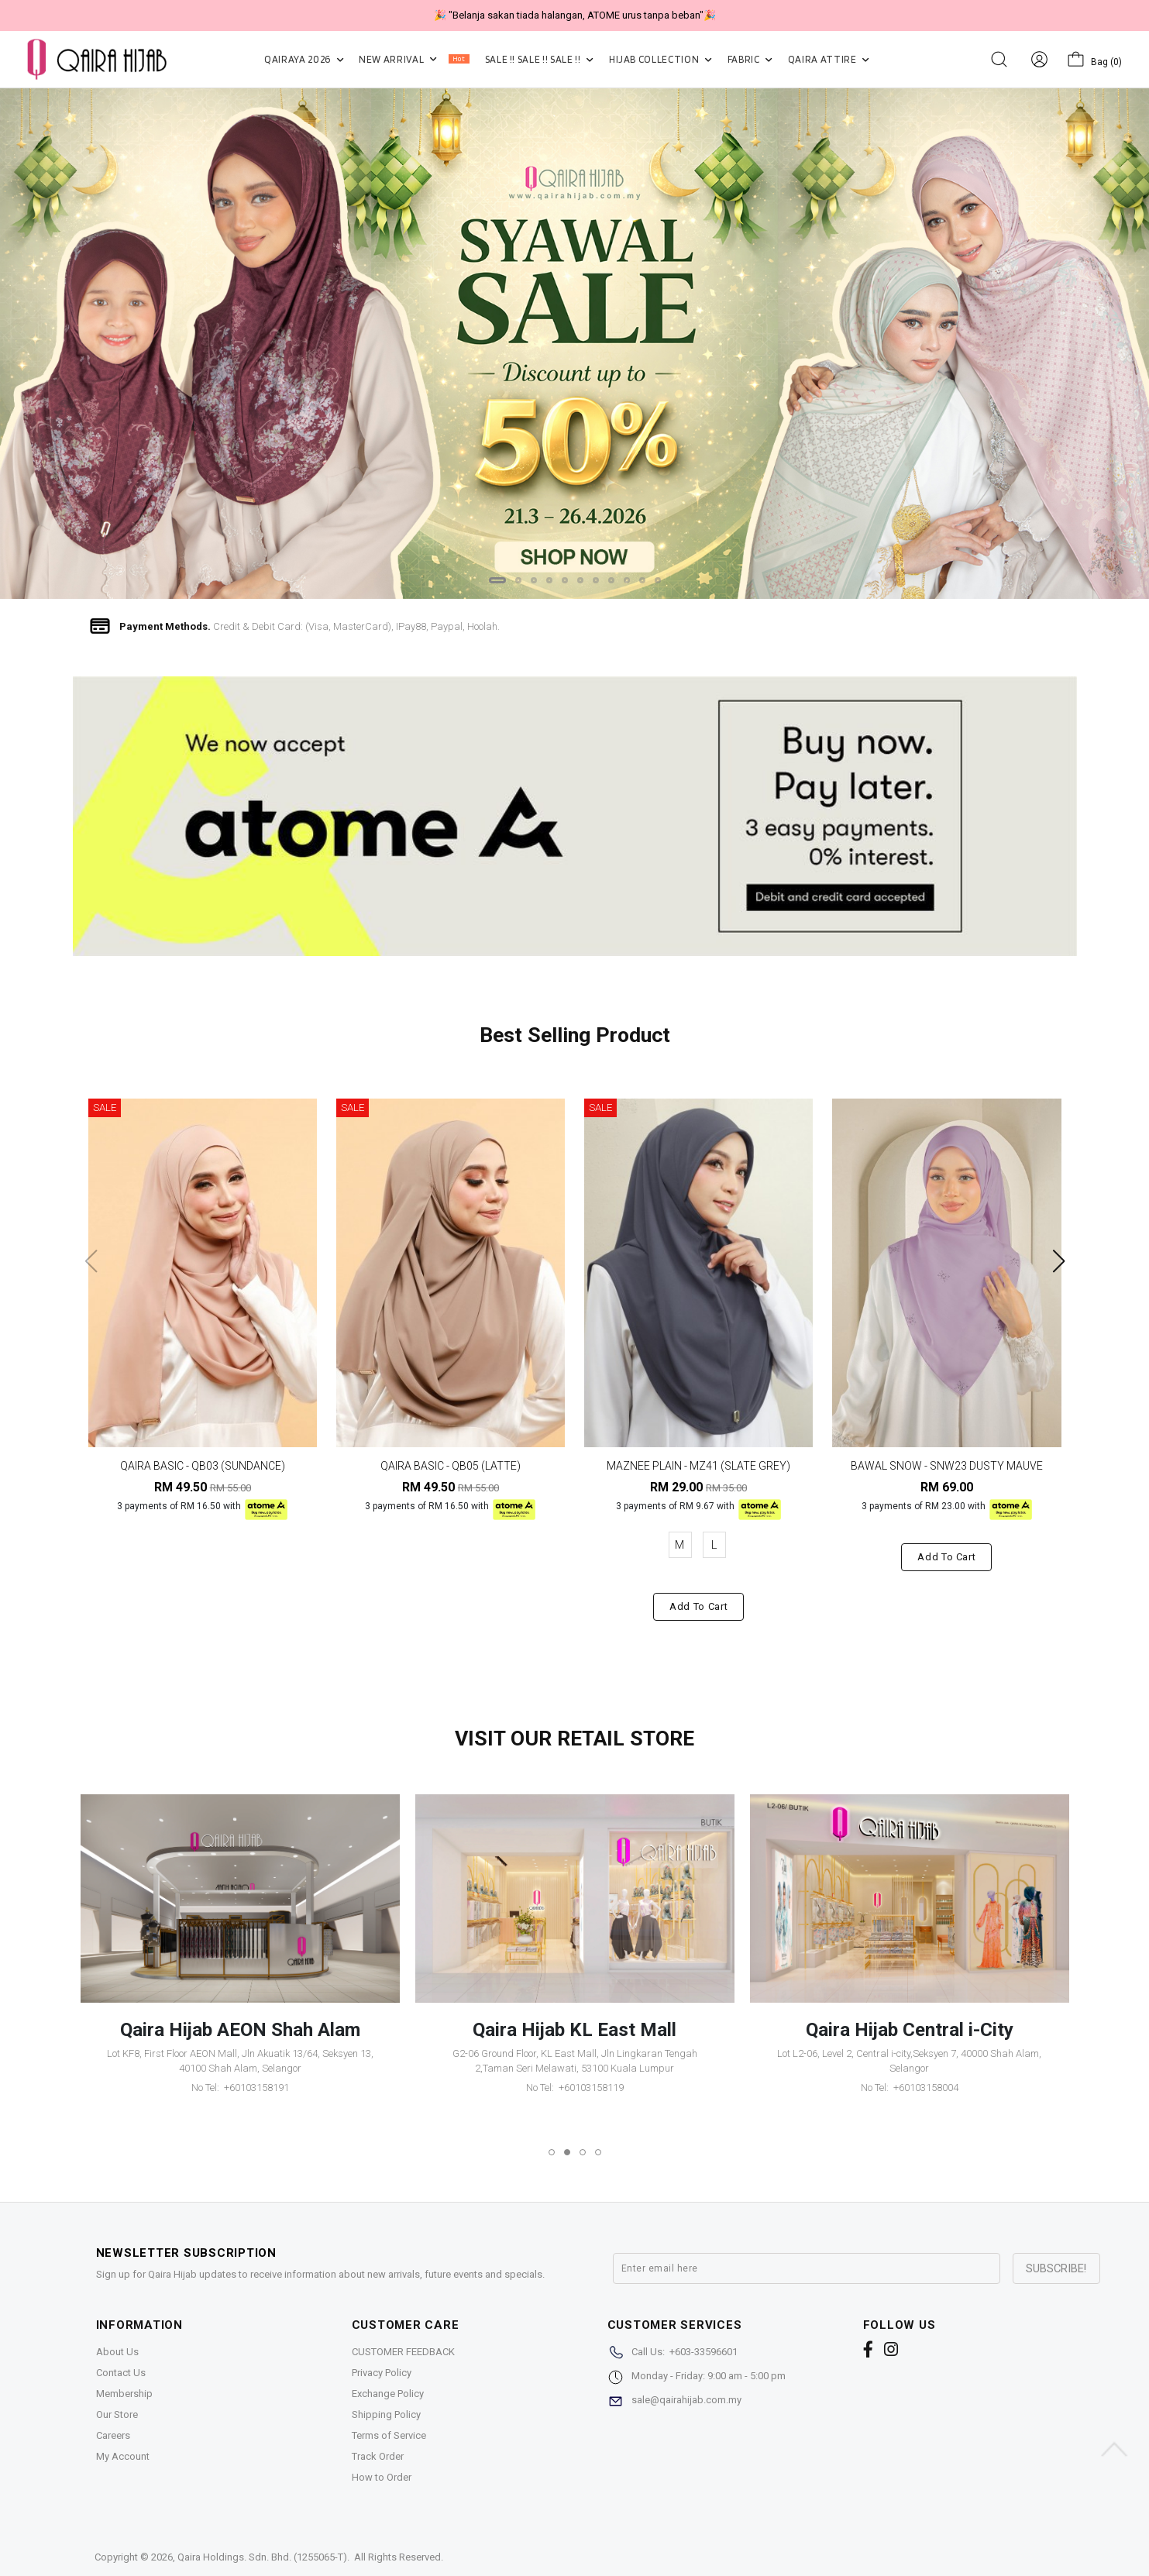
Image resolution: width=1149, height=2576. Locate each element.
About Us (117, 2352)
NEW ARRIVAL (414, 59)
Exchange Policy (388, 2393)
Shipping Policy (386, 2414)
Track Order (378, 2456)
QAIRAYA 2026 (303, 59)
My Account (123, 2456)
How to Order (381, 2477)
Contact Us (121, 2372)
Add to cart (698, 1606)
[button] (497, 580)
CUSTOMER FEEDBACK (403, 2352)
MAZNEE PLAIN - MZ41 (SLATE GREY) (698, 1466)
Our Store (117, 2414)
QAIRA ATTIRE (828, 59)
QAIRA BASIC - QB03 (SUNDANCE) (202, 1466)
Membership (124, 2393)
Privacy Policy (381, 2372)
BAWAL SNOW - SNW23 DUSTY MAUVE (947, 1466)
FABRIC (750, 59)
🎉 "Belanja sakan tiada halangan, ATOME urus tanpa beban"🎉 (575, 15)
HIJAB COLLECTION (660, 59)
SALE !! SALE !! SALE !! (539, 59)
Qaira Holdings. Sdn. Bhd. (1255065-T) (262, 2557)
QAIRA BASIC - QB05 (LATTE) (450, 1466)
